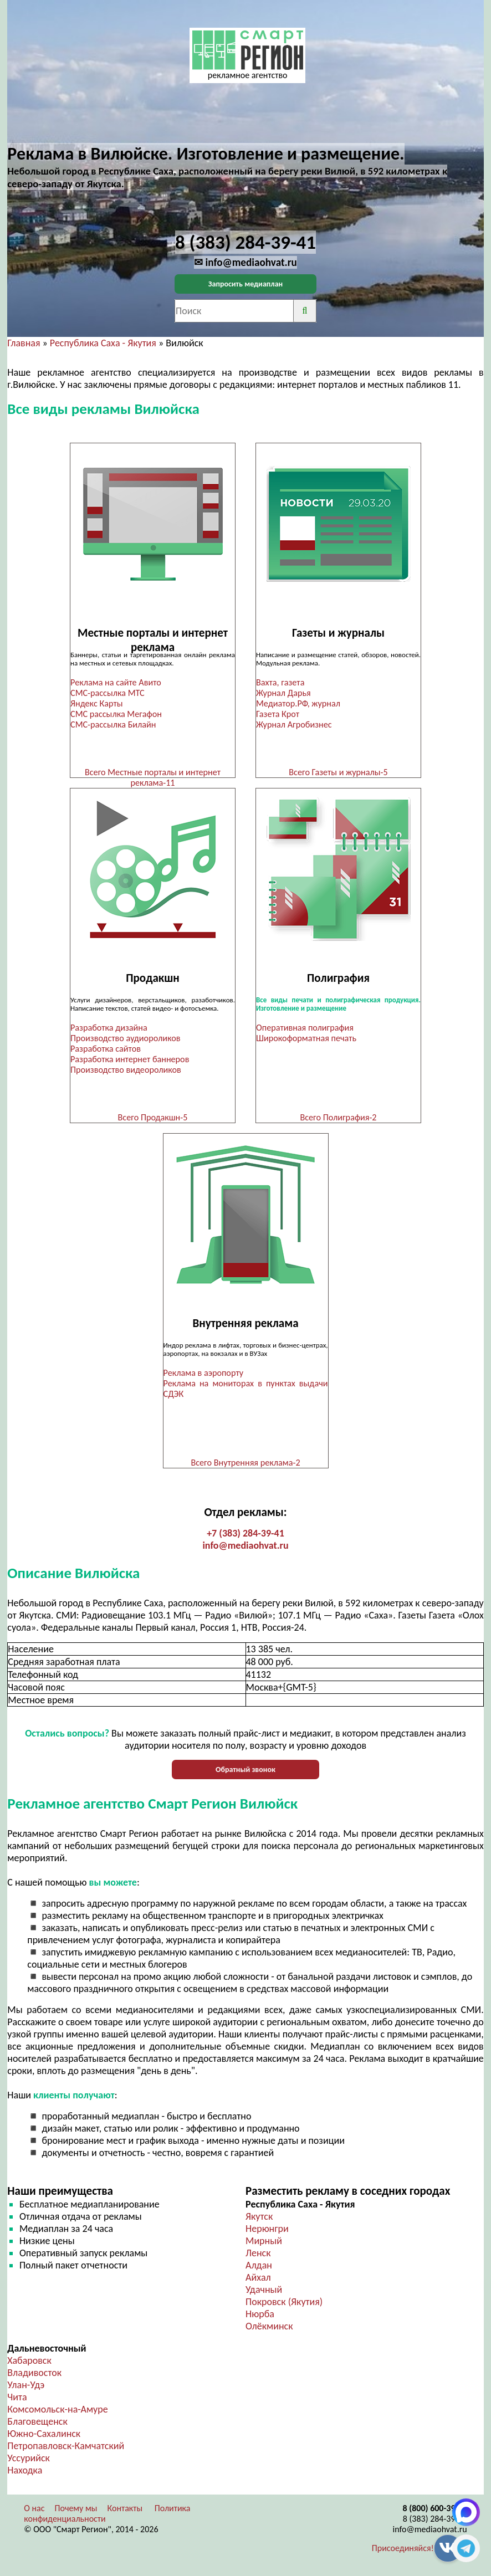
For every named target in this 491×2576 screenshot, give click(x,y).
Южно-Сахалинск (43, 2434)
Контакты (125, 2508)
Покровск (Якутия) (284, 2302)
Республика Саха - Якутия (103, 343)
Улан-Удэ (25, 2385)
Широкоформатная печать (306, 1038)
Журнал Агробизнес (295, 724)
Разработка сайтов (105, 1048)
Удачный (264, 2289)
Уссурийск (28, 2458)
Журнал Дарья (283, 693)
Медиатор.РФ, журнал (298, 703)
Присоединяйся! (403, 2548)
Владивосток (34, 2373)
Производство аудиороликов (125, 1038)
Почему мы (76, 2508)
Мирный (264, 2241)
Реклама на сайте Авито (115, 682)
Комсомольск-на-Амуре (57, 2409)
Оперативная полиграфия (305, 1027)
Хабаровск (29, 2360)
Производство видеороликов (125, 1069)
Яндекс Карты (96, 703)
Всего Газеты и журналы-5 (338, 772)
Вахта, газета (280, 682)
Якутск (259, 2216)
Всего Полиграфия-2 (338, 1117)
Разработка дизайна (108, 1027)
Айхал (258, 2277)
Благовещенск (37, 2421)
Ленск (258, 2253)
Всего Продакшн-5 (153, 1117)
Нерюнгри (267, 2228)
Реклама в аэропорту (203, 1373)
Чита (17, 2397)
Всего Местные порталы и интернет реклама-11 (153, 777)
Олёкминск (269, 2326)
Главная (23, 343)
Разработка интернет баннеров (129, 1059)
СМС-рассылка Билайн (113, 724)
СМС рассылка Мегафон (116, 714)
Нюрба (260, 2314)
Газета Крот (277, 714)
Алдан (259, 2265)
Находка (24, 2470)
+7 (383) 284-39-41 (245, 1533)
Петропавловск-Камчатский (65, 2446)
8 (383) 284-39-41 (435, 2518)
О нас (34, 2508)
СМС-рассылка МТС (107, 693)
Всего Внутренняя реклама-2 (245, 1462)
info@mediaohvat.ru (245, 1545)
